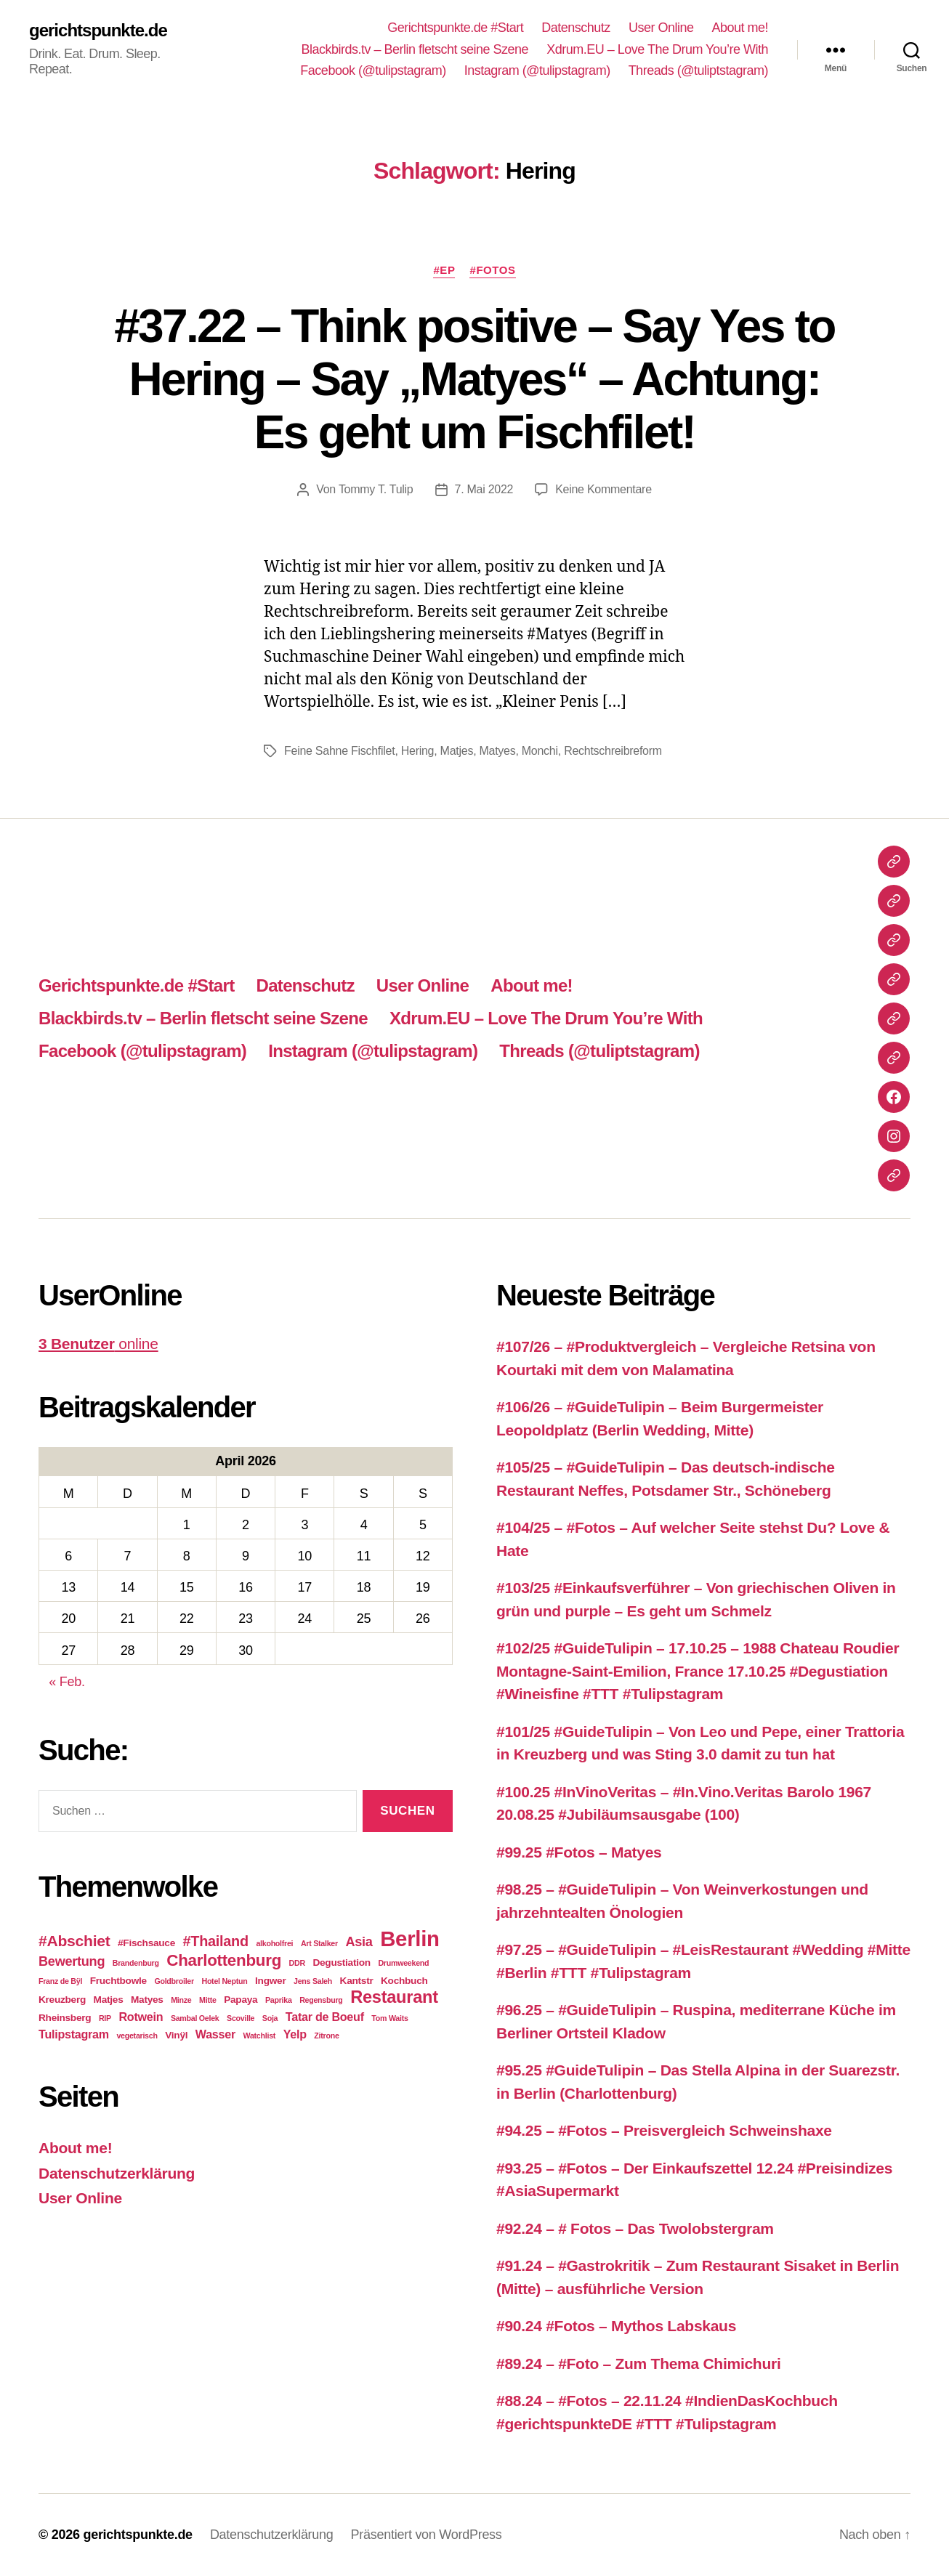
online (98, 1343)
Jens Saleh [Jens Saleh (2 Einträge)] (313, 1981)
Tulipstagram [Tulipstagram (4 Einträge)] (74, 2034)
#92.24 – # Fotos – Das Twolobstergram (635, 2228)
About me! (739, 27)
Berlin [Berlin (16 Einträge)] (410, 1939)
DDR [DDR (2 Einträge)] (297, 1963)
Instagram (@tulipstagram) (537, 70)
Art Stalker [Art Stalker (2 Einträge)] (319, 1943)
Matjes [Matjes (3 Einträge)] (109, 1999)
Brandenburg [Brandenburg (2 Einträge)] (136, 1963)
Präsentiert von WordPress (426, 2534)
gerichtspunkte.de (98, 30)
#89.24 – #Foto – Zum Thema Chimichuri (638, 2363)
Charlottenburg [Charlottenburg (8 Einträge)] (223, 1960)
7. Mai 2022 (484, 489)
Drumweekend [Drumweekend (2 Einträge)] (403, 1963)
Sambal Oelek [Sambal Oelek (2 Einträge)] (195, 2018)
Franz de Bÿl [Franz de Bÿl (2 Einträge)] (60, 1981)
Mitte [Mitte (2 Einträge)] (208, 2000)
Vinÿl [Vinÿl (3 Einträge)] (176, 2035)
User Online (661, 27)
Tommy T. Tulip (376, 489)
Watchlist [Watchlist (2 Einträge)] (259, 2035)
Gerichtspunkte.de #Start (455, 27)
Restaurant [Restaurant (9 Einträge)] (394, 1997)
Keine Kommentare (603, 489)
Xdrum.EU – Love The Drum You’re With (657, 49)
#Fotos (492, 270)
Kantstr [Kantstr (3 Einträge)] (356, 1980)
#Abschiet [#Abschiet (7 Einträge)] (74, 1940)
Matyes (497, 751)
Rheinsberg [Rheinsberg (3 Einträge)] (65, 2017)
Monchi (540, 751)
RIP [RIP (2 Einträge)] (105, 2018)
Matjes (457, 751)
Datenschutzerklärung (117, 2173)
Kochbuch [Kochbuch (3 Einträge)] (404, 1980)
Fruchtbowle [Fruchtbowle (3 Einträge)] (118, 1980)
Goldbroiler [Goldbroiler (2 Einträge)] (173, 1981)
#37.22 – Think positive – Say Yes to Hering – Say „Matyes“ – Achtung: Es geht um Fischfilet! (474, 379)
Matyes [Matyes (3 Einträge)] (147, 1999)
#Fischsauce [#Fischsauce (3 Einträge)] (146, 1942)
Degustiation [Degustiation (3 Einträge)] (341, 1962)
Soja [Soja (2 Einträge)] (270, 2018)
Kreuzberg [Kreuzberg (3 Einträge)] (62, 1999)
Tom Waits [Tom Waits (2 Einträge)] (389, 2018)
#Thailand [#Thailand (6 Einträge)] (216, 1941)
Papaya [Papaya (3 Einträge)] (240, 1999)
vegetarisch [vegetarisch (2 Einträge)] (136, 2035)
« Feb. (66, 1681)
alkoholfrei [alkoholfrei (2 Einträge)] (274, 1943)
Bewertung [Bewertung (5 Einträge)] (72, 1961)
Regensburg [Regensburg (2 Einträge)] (320, 2000)
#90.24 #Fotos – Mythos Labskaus (616, 2325)
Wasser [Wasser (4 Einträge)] (215, 2034)
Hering (418, 751)
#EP (444, 270)
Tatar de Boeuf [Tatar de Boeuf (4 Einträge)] (325, 2016)
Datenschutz (575, 27)
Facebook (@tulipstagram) (372, 70)
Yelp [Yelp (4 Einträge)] (295, 2034)
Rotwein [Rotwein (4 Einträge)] (140, 2016)
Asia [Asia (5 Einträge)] (358, 1942)
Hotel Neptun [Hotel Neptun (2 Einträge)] (224, 1981)
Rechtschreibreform (613, 751)
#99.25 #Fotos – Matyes (579, 1852)
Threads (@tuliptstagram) (698, 70)
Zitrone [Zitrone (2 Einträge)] (326, 2035)
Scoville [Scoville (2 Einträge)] (240, 2018)
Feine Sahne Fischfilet (339, 751)
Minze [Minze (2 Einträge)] (181, 2000)
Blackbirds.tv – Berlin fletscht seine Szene (414, 49)
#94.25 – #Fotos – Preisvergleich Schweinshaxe (664, 2130)
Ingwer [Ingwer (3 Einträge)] (270, 1980)
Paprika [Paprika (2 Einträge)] (278, 2000)
